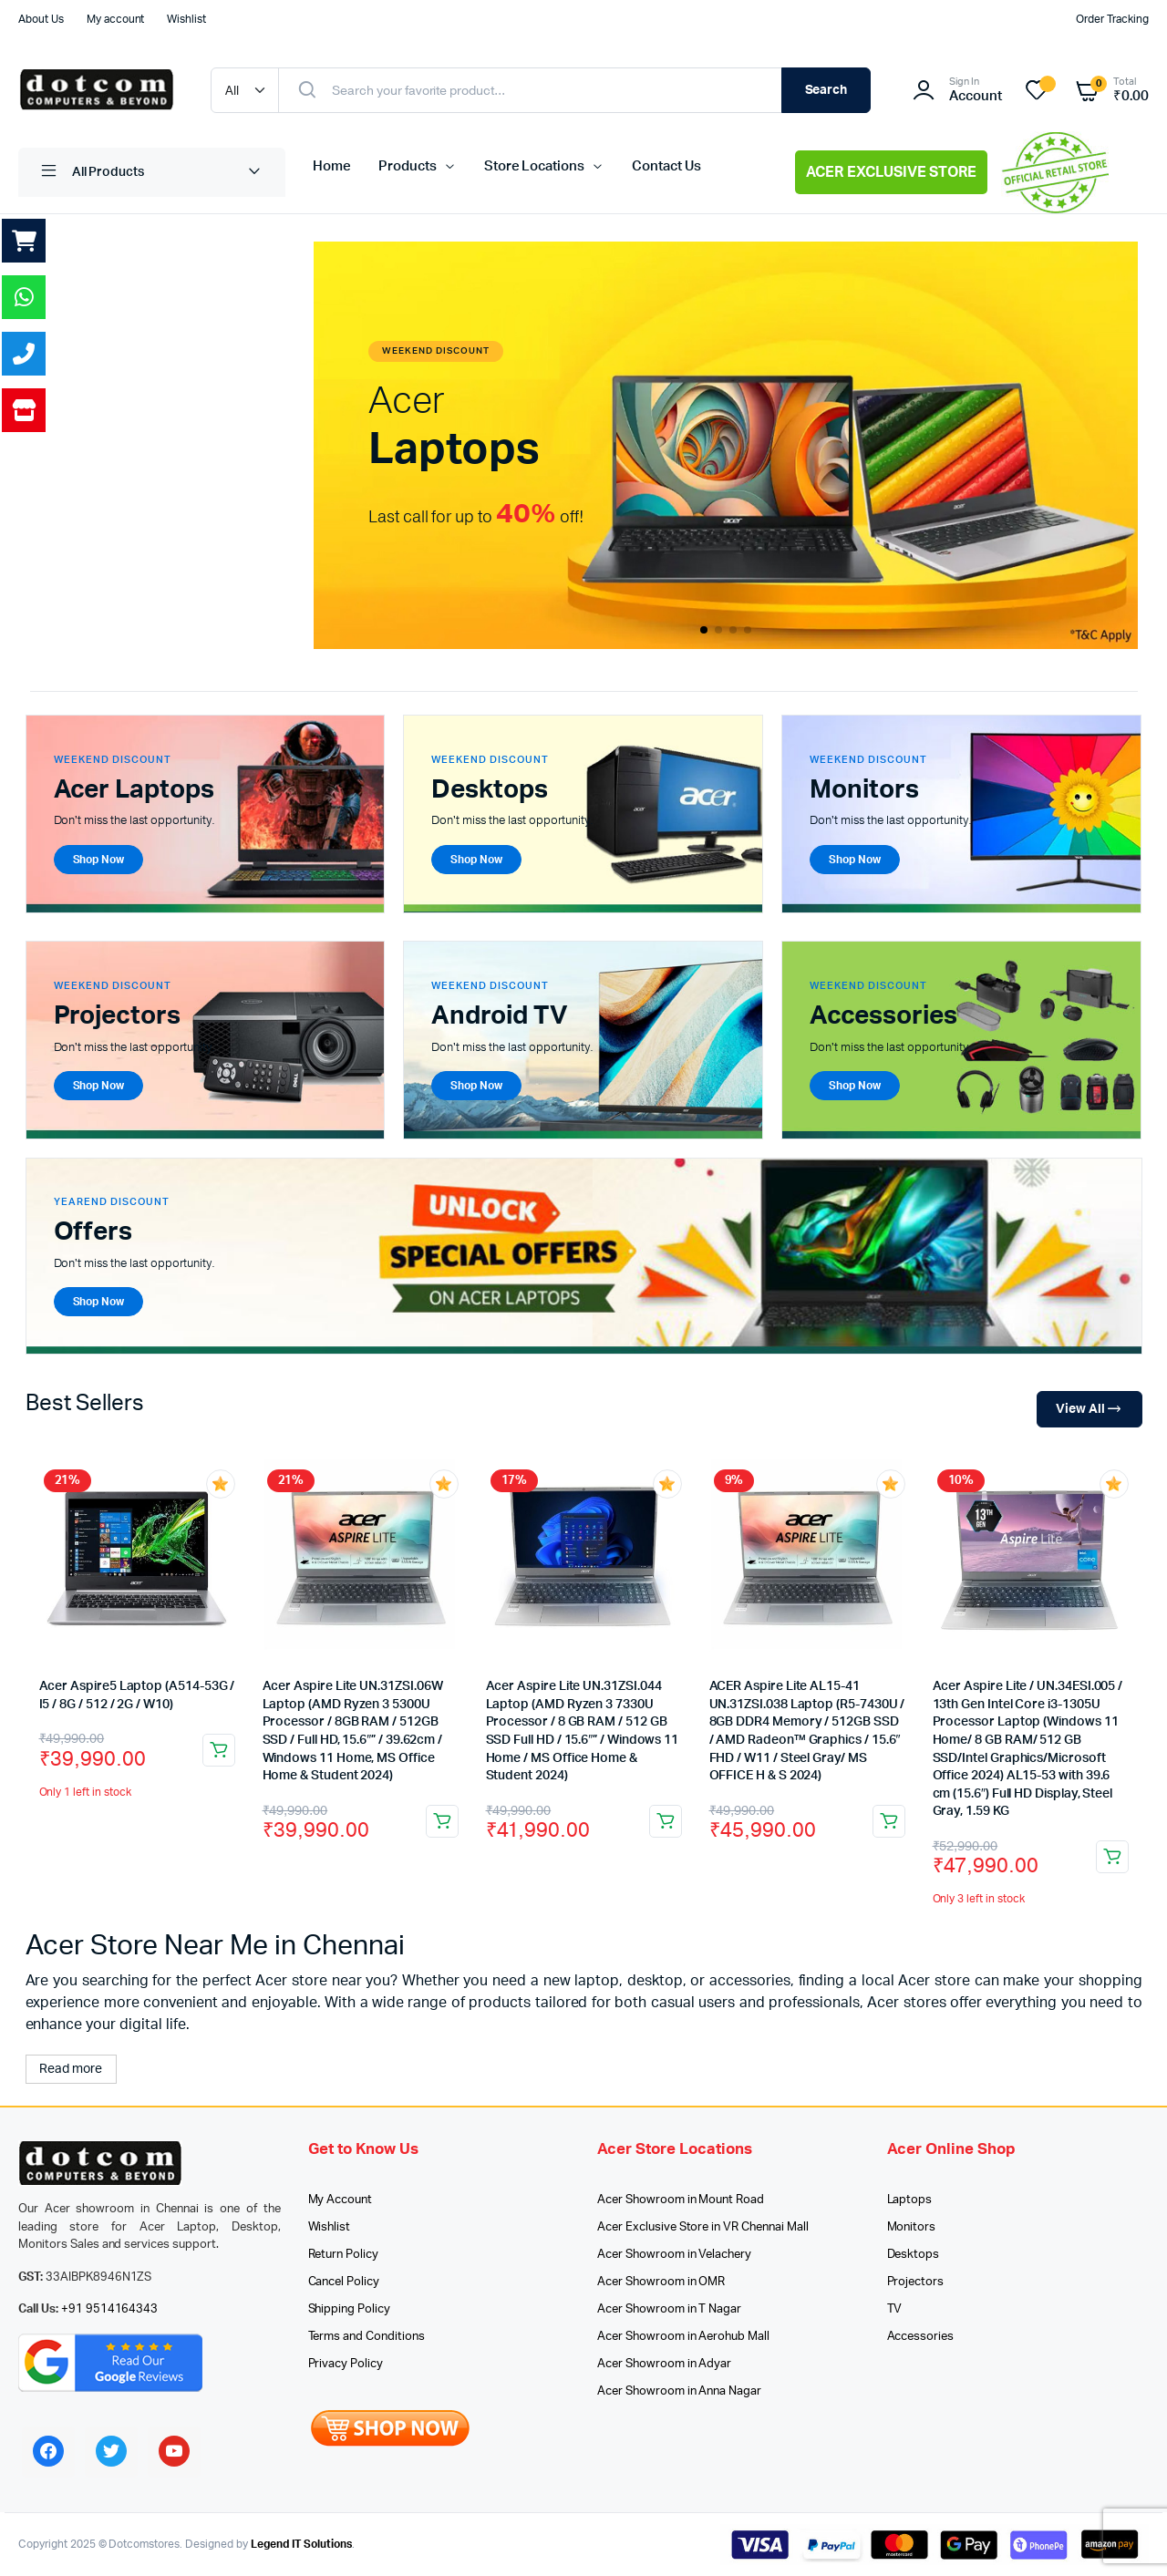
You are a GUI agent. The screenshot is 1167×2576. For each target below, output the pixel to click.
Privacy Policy (346, 2364)
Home (332, 166)
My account (116, 19)
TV (895, 2309)
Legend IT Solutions (301, 2544)
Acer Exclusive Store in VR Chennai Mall (703, 2227)
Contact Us (666, 166)
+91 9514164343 (110, 2309)
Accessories (921, 2337)
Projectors (916, 2282)
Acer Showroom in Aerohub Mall (683, 2337)
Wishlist (186, 19)
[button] (703, 630)
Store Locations (534, 166)
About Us (41, 19)
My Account (340, 2200)
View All (1089, 1409)
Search (826, 90)
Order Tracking (1112, 19)
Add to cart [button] (219, 1750)
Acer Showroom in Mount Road (680, 2200)
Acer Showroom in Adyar (664, 2364)
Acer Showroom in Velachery (674, 2255)
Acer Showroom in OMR (661, 2282)
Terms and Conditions (366, 2337)
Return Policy (343, 2255)
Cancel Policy (344, 2282)
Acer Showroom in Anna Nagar (679, 2391)
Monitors (911, 2227)
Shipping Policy (349, 2309)
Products (407, 166)
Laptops (910, 2200)
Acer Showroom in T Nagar (669, 2309)
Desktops (913, 2255)
